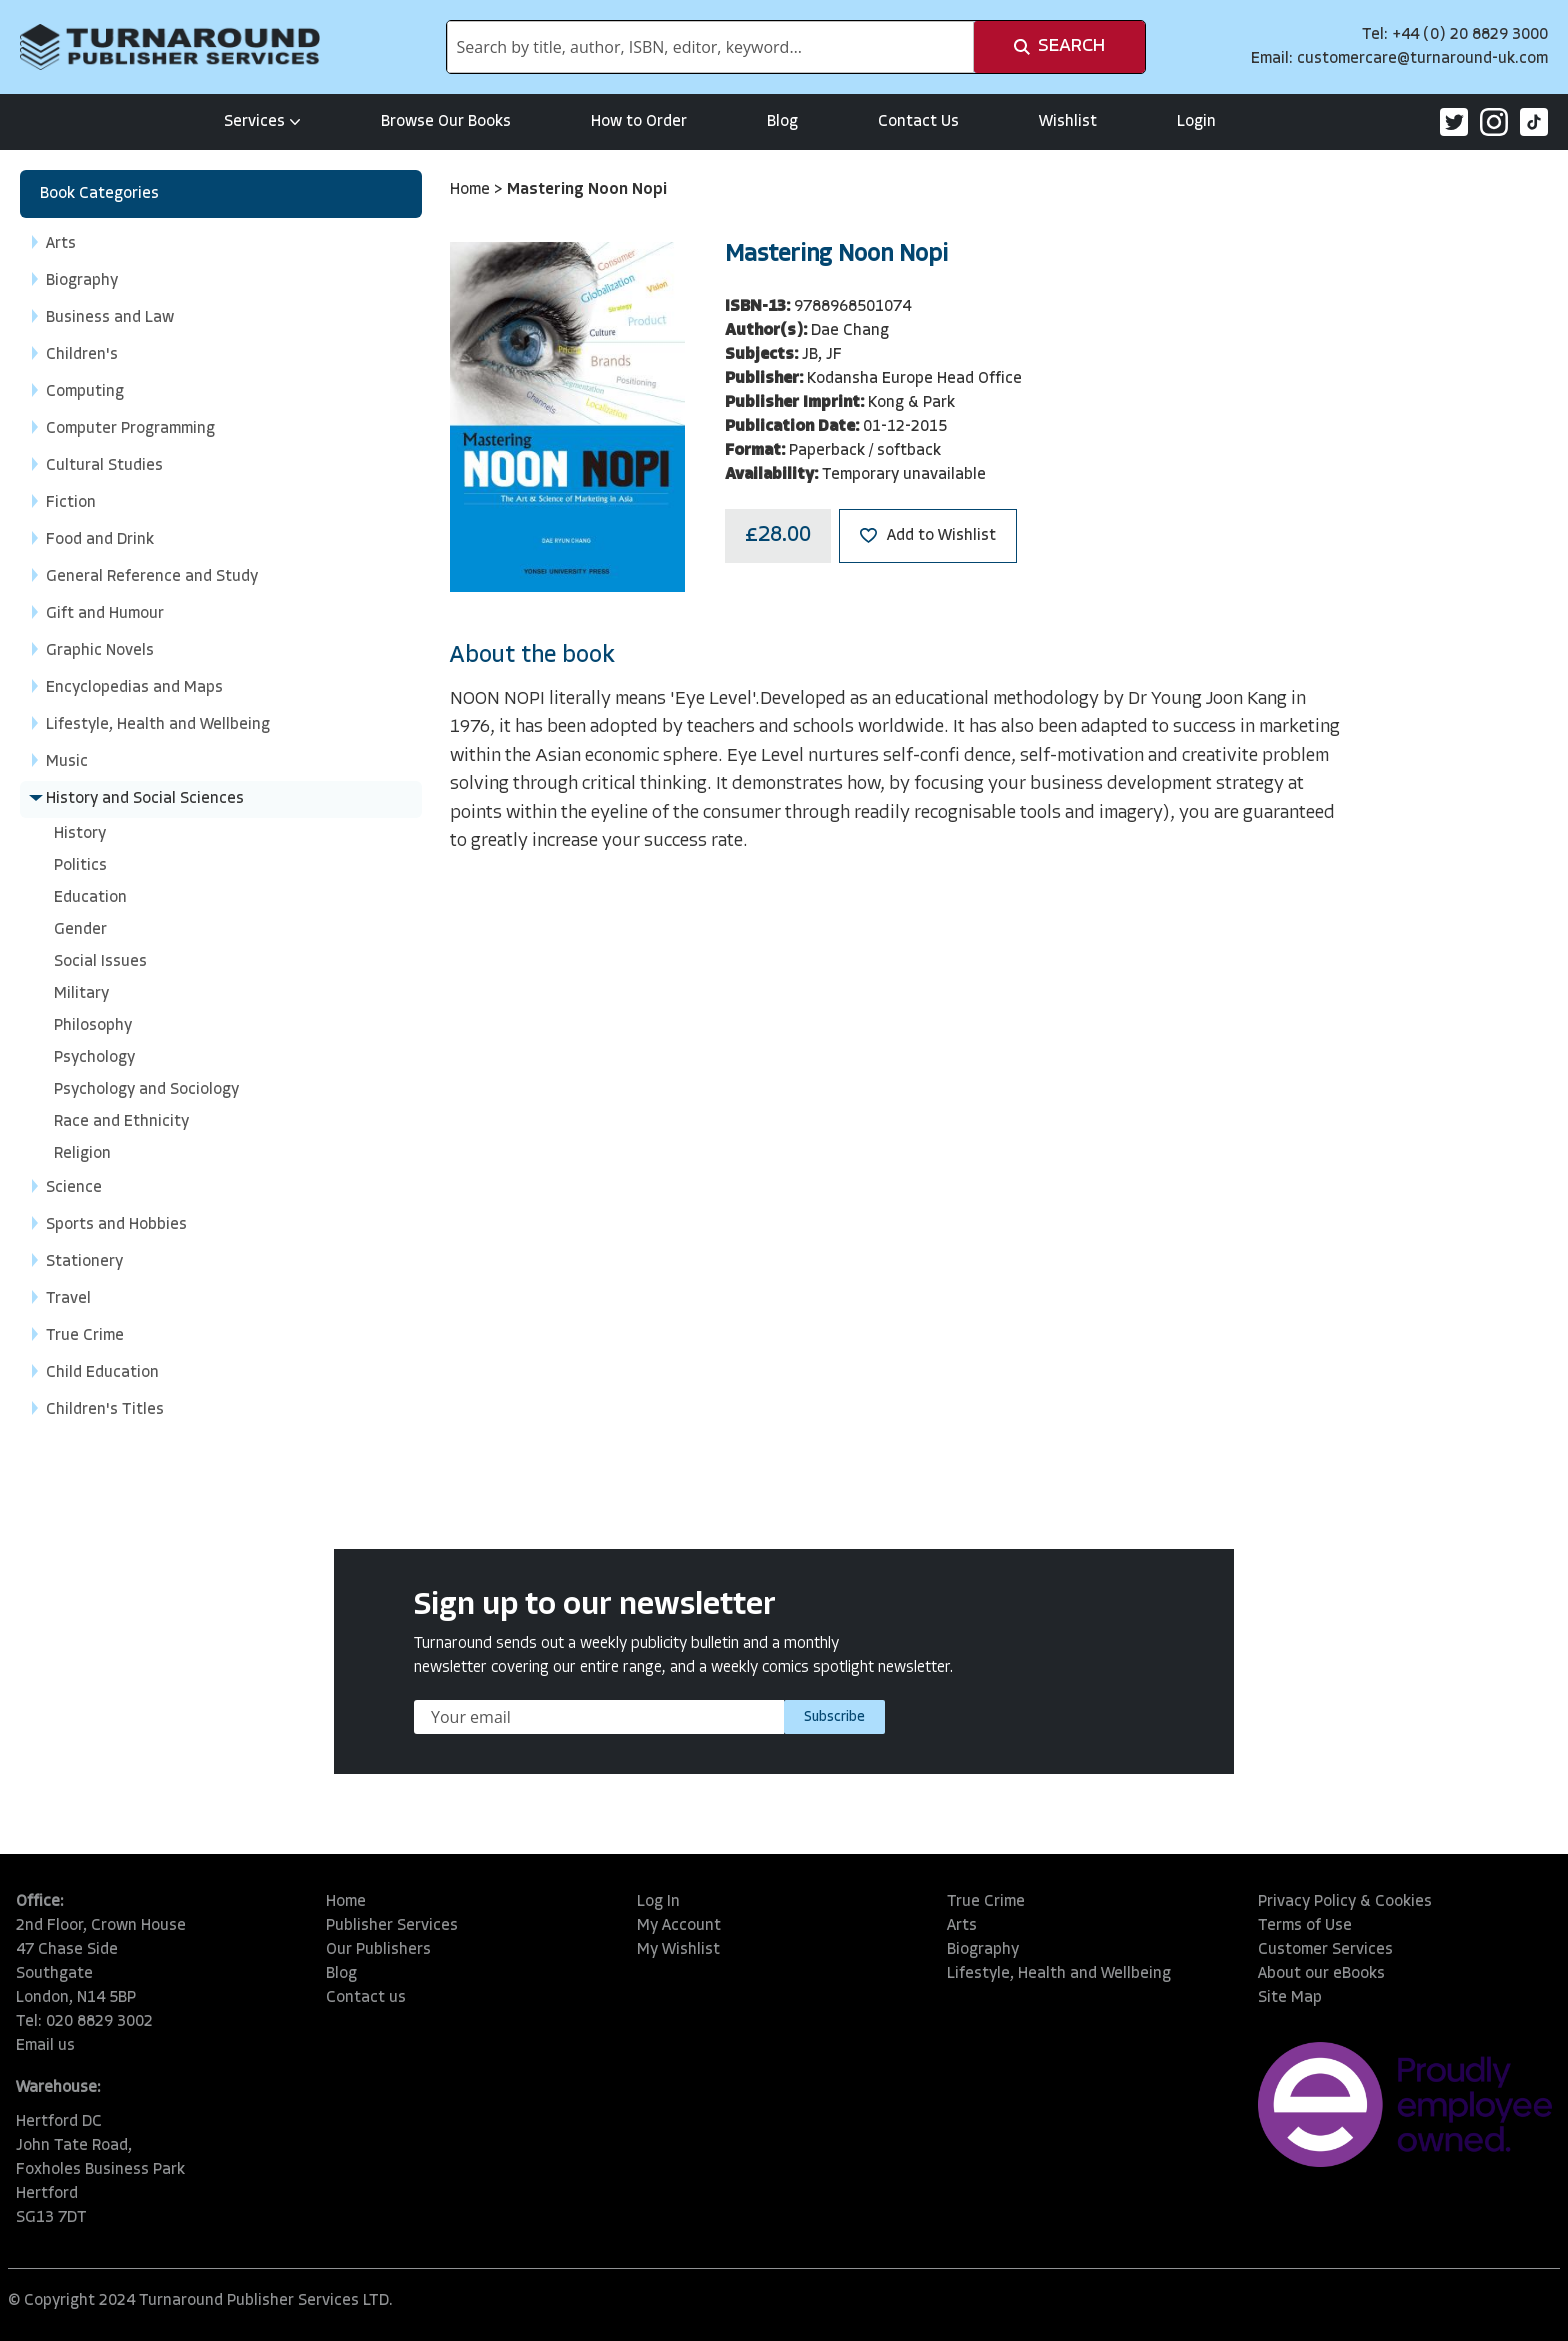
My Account (679, 1926)
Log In (658, 1902)
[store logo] (170, 47)
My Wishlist (678, 1950)
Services (262, 122)
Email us (45, 2046)
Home (472, 190)
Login (1196, 122)
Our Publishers (378, 1950)
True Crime (986, 1902)
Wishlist (1068, 122)
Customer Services (1325, 1950)
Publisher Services (392, 1926)
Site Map (1290, 1998)
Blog (782, 122)
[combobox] (710, 47)
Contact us (366, 1998)
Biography (983, 1950)
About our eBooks (1321, 1974)
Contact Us (918, 122)
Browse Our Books (446, 122)
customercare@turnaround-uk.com (1422, 59)
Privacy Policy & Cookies (1345, 1902)
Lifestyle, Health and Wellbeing (1059, 1974)
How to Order (639, 122)
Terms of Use (1305, 1926)
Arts (962, 1926)
